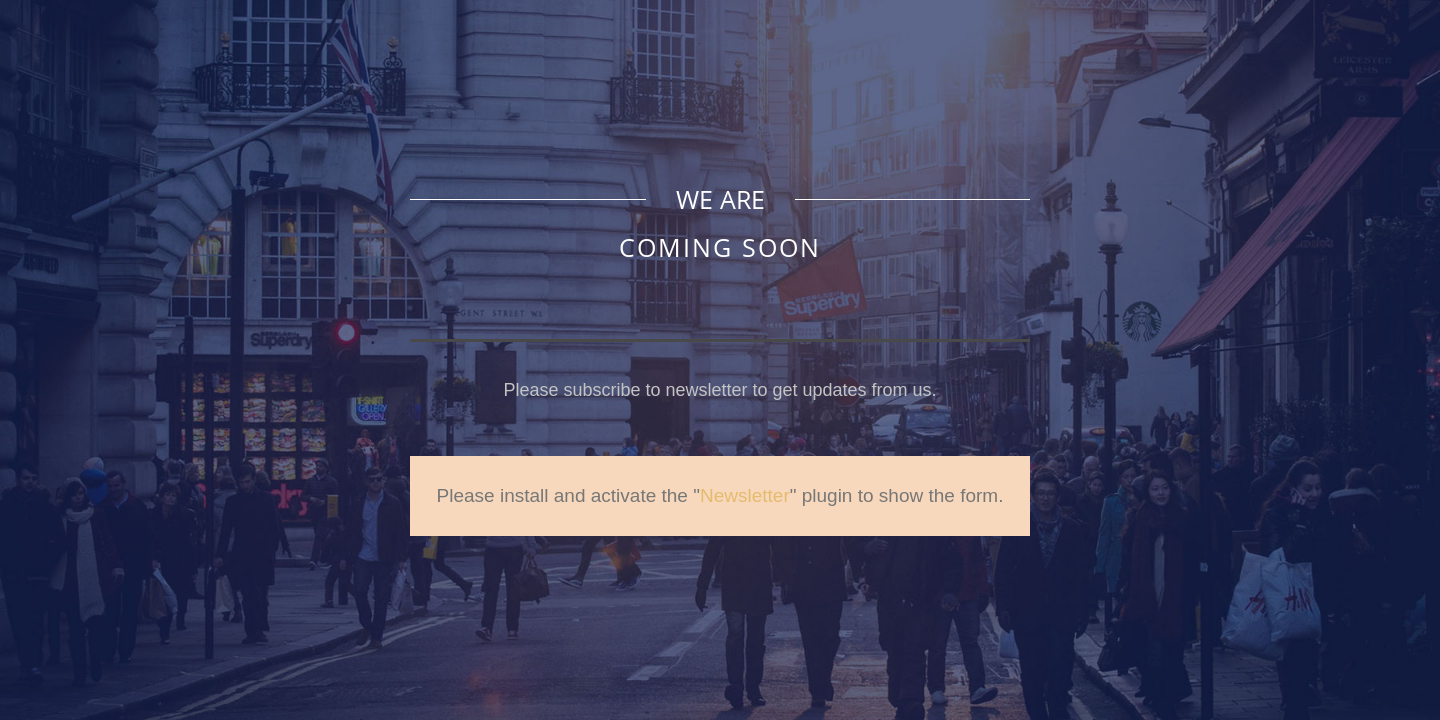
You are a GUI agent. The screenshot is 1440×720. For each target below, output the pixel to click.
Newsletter (745, 495)
